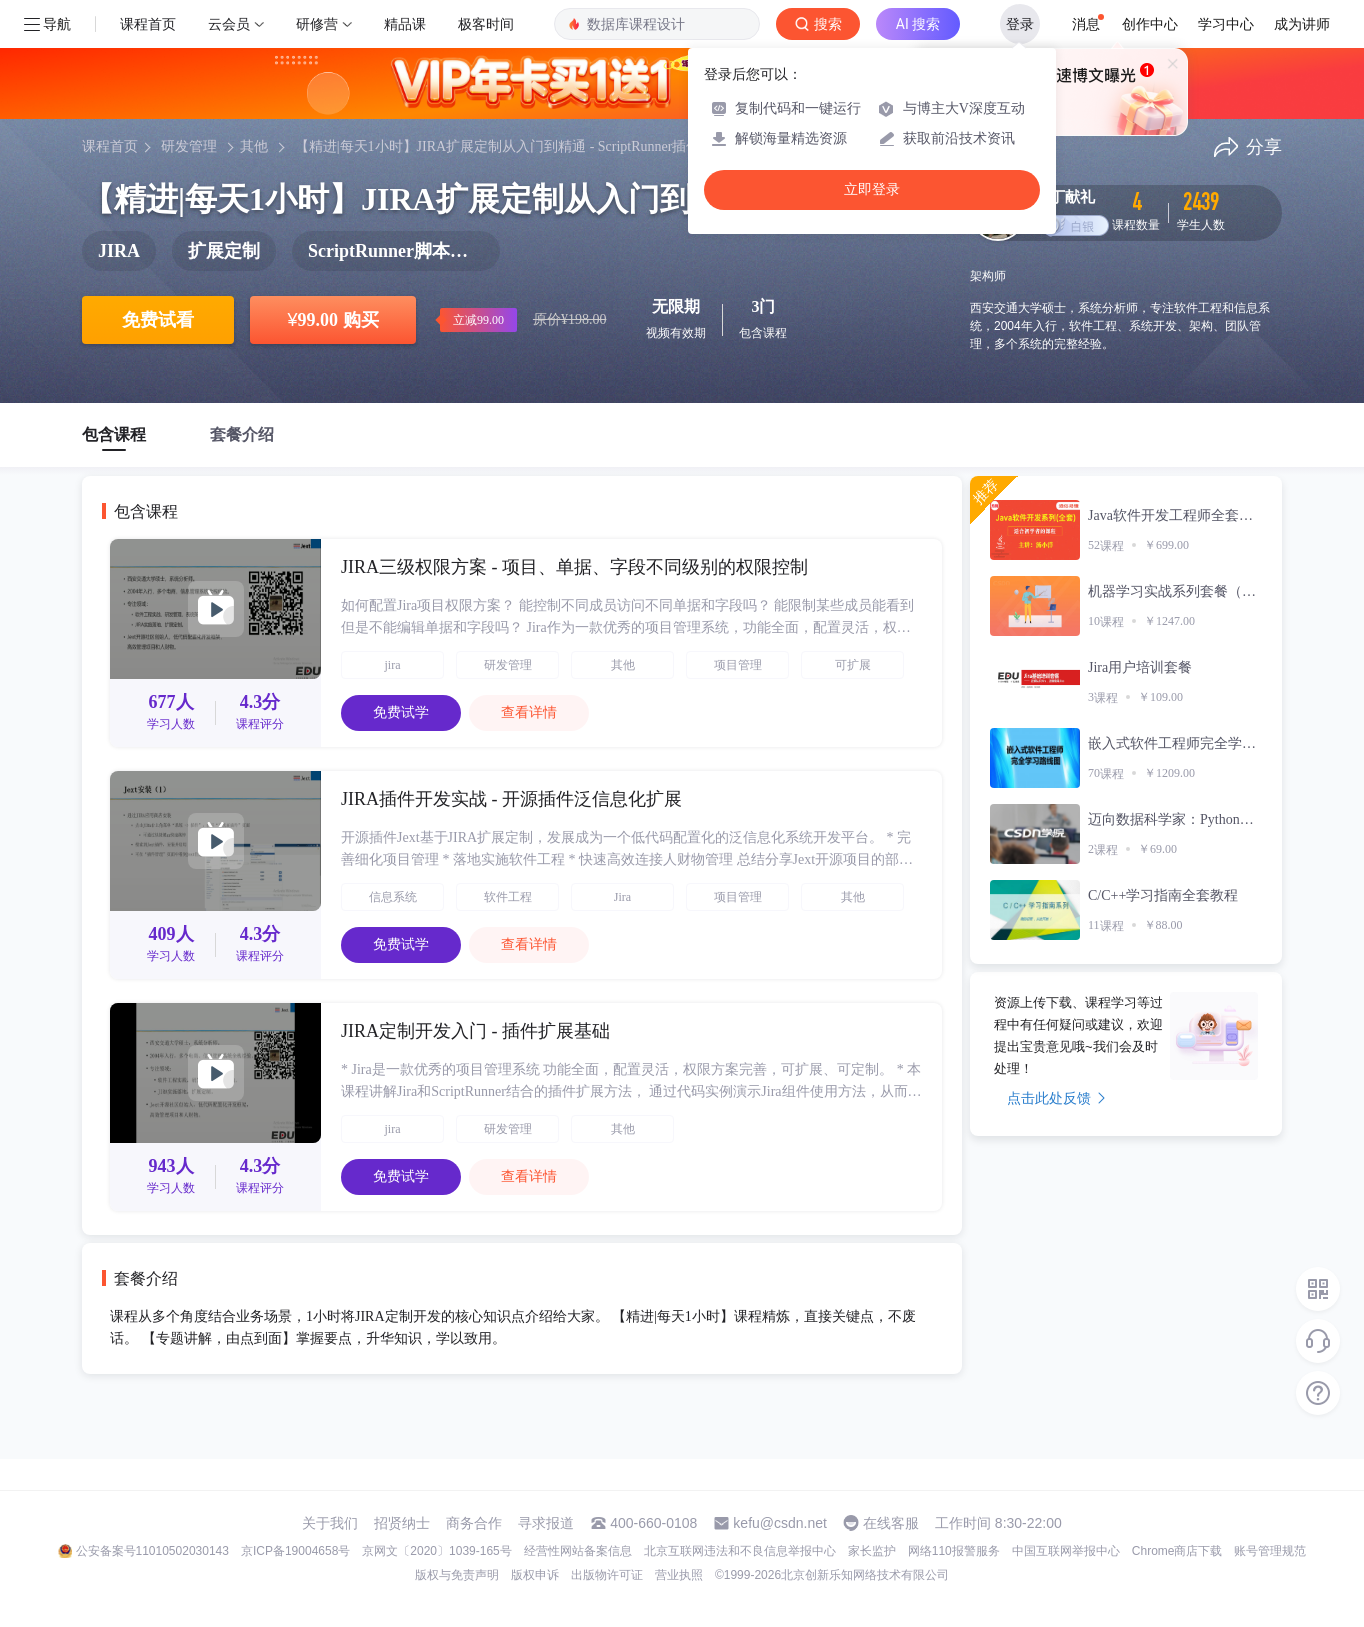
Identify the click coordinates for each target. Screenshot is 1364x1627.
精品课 (405, 24)
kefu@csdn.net (780, 1523)
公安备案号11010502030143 (152, 1551)
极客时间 (486, 24)
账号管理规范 (1270, 1551)
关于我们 (330, 1523)
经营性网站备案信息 (578, 1551)
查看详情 (529, 712)
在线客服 (891, 1523)
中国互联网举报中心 (1066, 1551)
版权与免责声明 (457, 1575)
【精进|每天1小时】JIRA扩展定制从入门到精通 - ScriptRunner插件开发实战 (526, 146)
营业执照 (679, 1575)
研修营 (317, 24)
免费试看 (158, 320)
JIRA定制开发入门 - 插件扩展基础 (475, 1031)
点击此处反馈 (1056, 1098)
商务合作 (474, 1523)
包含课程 (114, 434)
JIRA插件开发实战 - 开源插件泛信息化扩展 (511, 799)
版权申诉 (535, 1575)
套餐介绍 (242, 434)
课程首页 (148, 24)
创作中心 (1150, 24)
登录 (1020, 24)
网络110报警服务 (954, 1551)
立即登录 (872, 189)
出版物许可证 (607, 1575)
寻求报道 (546, 1523)
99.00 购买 (332, 320)
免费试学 (401, 712)
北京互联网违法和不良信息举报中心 (740, 1551)
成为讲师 (1302, 24)
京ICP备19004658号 (295, 1551)
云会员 (229, 24)
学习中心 (1226, 24)
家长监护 (872, 1551)
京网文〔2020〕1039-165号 (436, 1551)
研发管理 (189, 146)
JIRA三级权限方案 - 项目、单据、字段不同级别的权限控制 (574, 567)
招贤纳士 (402, 1523)
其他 (254, 146)
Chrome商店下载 (1177, 1551)
